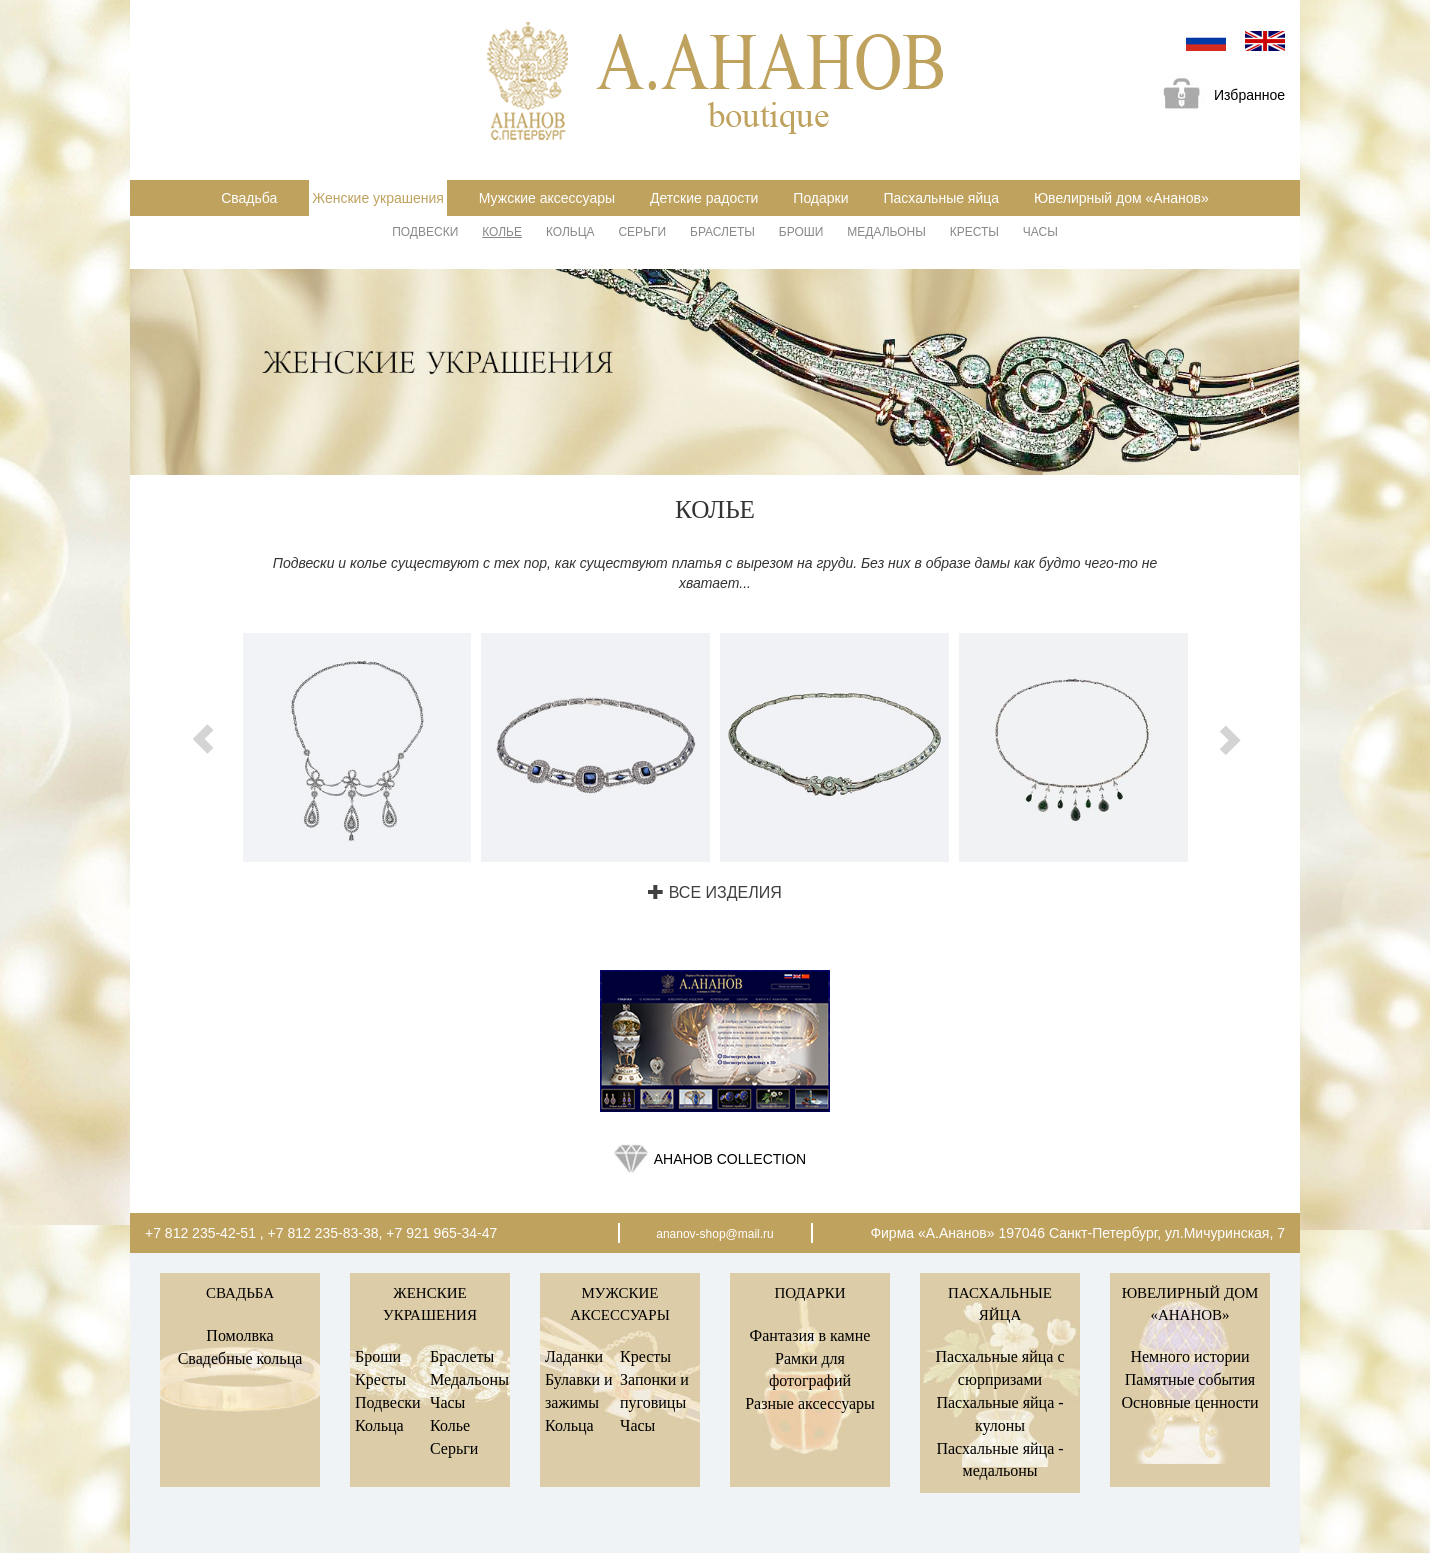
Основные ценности (1189, 1402)
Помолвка (239, 1335)
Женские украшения (378, 198)
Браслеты (722, 232)
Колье (502, 232)
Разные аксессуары (810, 1403)
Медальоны (886, 232)
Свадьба (249, 198)
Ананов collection (730, 1159)
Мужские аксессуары (547, 198)
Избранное (1217, 96)
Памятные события (1190, 1379)
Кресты (974, 232)
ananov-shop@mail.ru (715, 1234)
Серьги (642, 232)
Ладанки (574, 1356)
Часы (1040, 232)
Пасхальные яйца (941, 198)
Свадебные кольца (240, 1358)
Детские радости (704, 198)
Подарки (820, 198)
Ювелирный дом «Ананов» (1121, 198)
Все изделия (714, 892)
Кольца (570, 232)
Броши (801, 232)
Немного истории (1189, 1356)
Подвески (425, 232)
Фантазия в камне (810, 1335)
